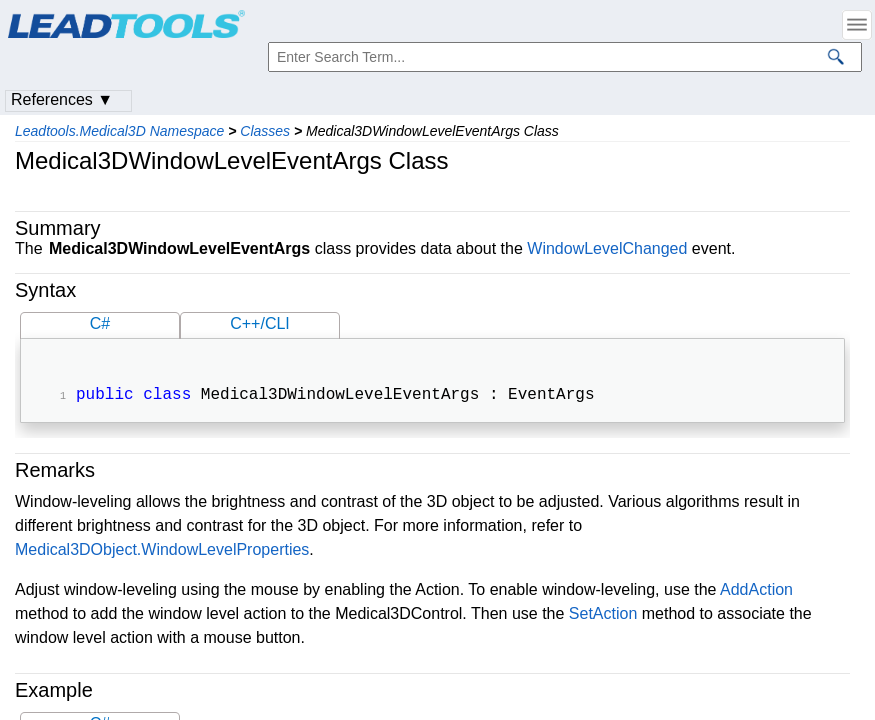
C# (100, 323)
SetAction (603, 615)
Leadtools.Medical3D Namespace (119, 131)
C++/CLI (260, 323)
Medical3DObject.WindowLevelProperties (162, 551)
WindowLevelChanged (607, 248)
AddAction (756, 591)
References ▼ (62, 99)
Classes (265, 131)
